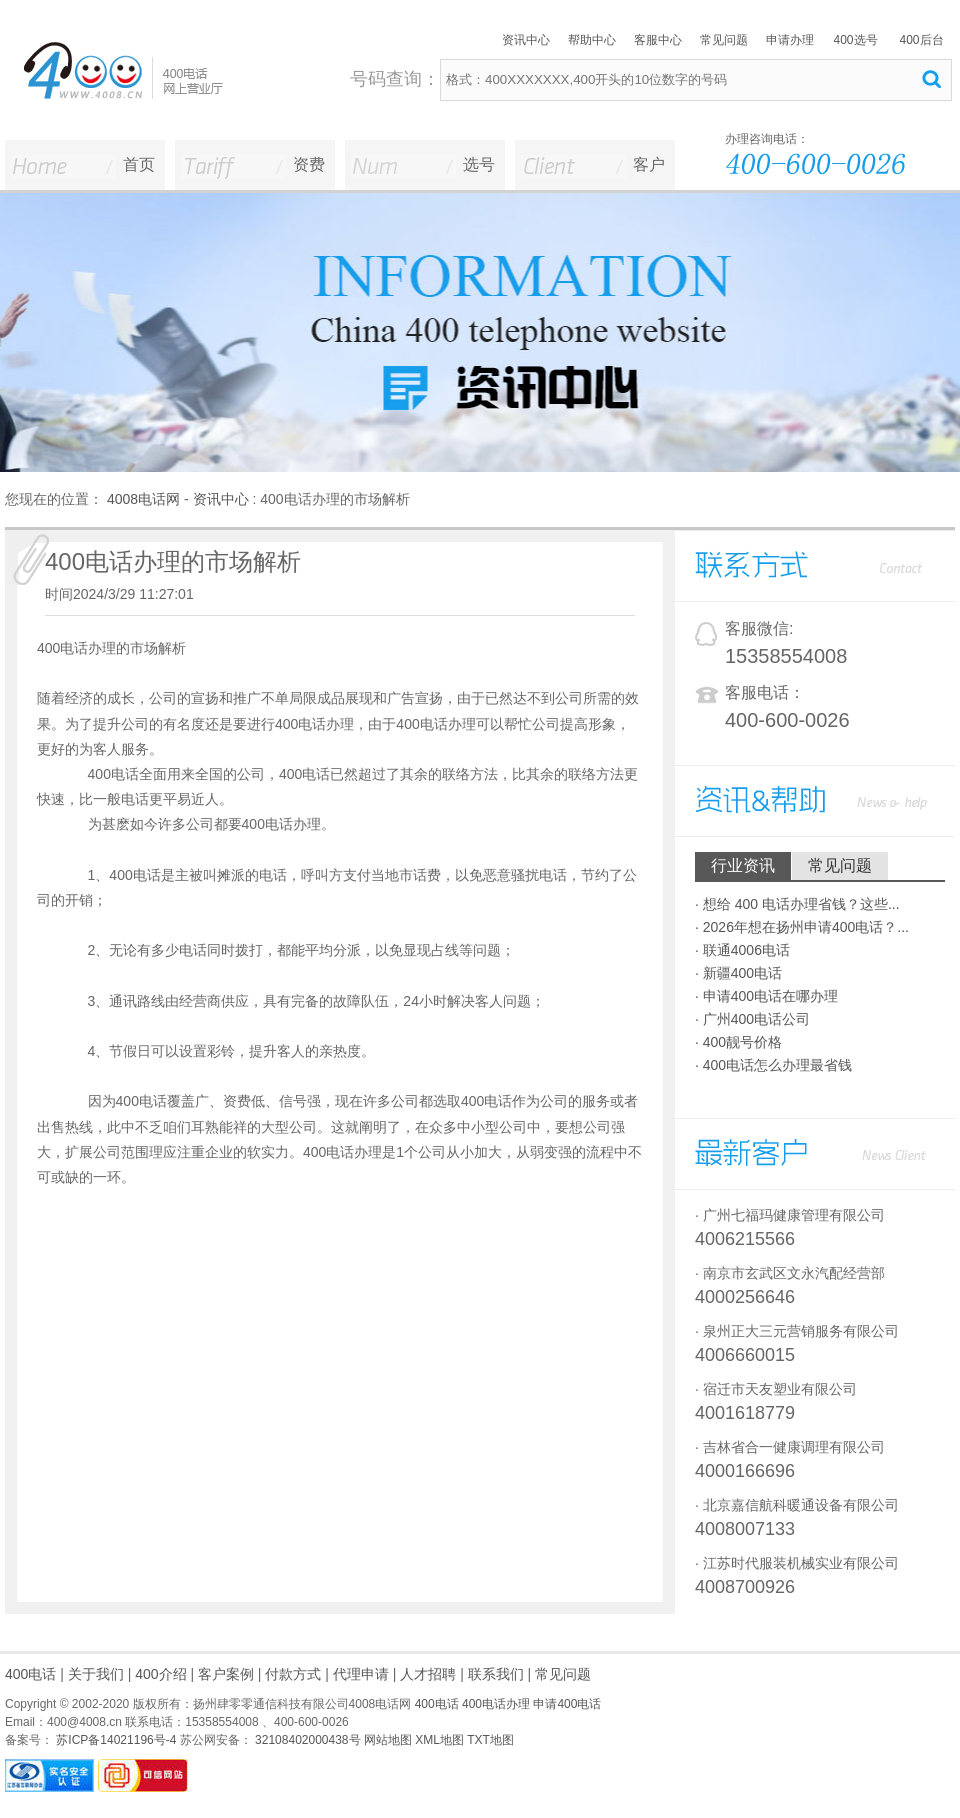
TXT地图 (490, 1740)
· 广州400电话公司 (752, 1019)
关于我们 (96, 1674)
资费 (309, 164)
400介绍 (160, 1674)
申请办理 (790, 40)
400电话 (30, 1674)
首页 (139, 164)
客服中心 (658, 40)
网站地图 (388, 1740)
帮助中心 (592, 40)
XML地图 (439, 1740)
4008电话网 (143, 499)
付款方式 (293, 1674)
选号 (479, 164)
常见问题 (724, 40)
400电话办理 (496, 1704)
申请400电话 (567, 1704)
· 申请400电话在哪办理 (766, 996)
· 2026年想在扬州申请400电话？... (802, 927)
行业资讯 (743, 865)
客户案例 (226, 1674)
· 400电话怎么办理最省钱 (773, 1065)
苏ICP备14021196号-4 (114, 1740)
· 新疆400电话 (738, 973)
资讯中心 (526, 40)
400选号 (855, 40)
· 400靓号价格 (738, 1042)
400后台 (921, 40)
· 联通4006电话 (742, 950)
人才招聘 (428, 1674)
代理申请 (361, 1674)
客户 (649, 164)
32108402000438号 (306, 1740)
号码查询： (395, 79)
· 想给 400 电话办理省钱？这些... (797, 904)
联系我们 (496, 1674)
